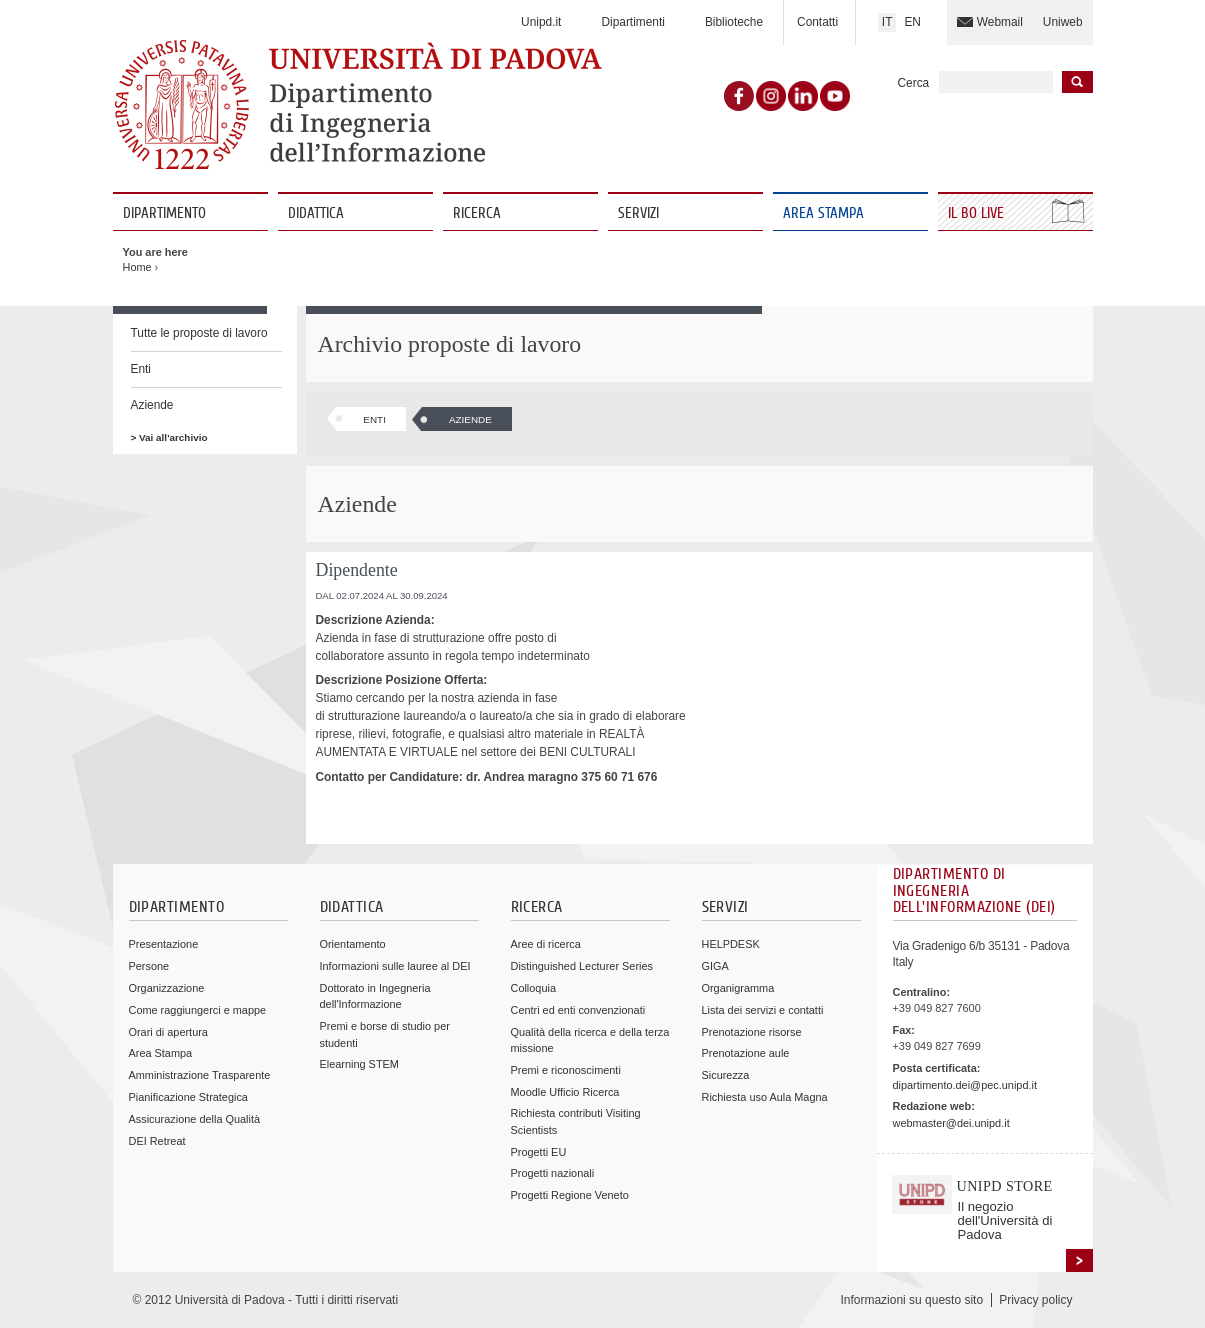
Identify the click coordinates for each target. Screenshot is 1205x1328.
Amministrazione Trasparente (200, 1075)
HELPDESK (731, 944)
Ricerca (477, 213)
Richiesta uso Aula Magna (765, 1097)
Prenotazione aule (746, 1053)
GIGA (715, 966)
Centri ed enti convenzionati (578, 1010)
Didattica (316, 213)
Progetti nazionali (553, 1173)
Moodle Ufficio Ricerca (565, 1092)
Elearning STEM (359, 1064)
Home (137, 267)
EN (912, 22)
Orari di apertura (168, 1032)
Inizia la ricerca (1077, 82)
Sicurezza (726, 1075)
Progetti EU (539, 1152)
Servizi (638, 213)
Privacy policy (1035, 1300)
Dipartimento (164, 213)
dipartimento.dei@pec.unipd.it (965, 1085)
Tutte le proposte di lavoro (199, 333)
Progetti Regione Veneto (570, 1195)
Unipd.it (541, 22)
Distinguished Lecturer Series (582, 966)
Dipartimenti (632, 22)
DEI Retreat (157, 1141)
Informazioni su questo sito (911, 1300)
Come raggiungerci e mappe (198, 1010)
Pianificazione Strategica (188, 1097)
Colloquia (533, 988)
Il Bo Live (978, 213)
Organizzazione (167, 988)
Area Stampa (823, 213)
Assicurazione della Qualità (195, 1119)
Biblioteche (734, 22)
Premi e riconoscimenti (566, 1070)
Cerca (914, 83)
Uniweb (1063, 22)
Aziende (152, 405)
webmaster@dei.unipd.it (951, 1123)
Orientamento (353, 944)
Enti (141, 369)
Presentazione (164, 944)
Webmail (1000, 22)
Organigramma (738, 988)
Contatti (817, 22)
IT (887, 22)
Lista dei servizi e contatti (763, 1010)
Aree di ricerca (546, 944)
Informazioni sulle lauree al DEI (395, 966)
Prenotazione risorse (752, 1032)
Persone (149, 966)
